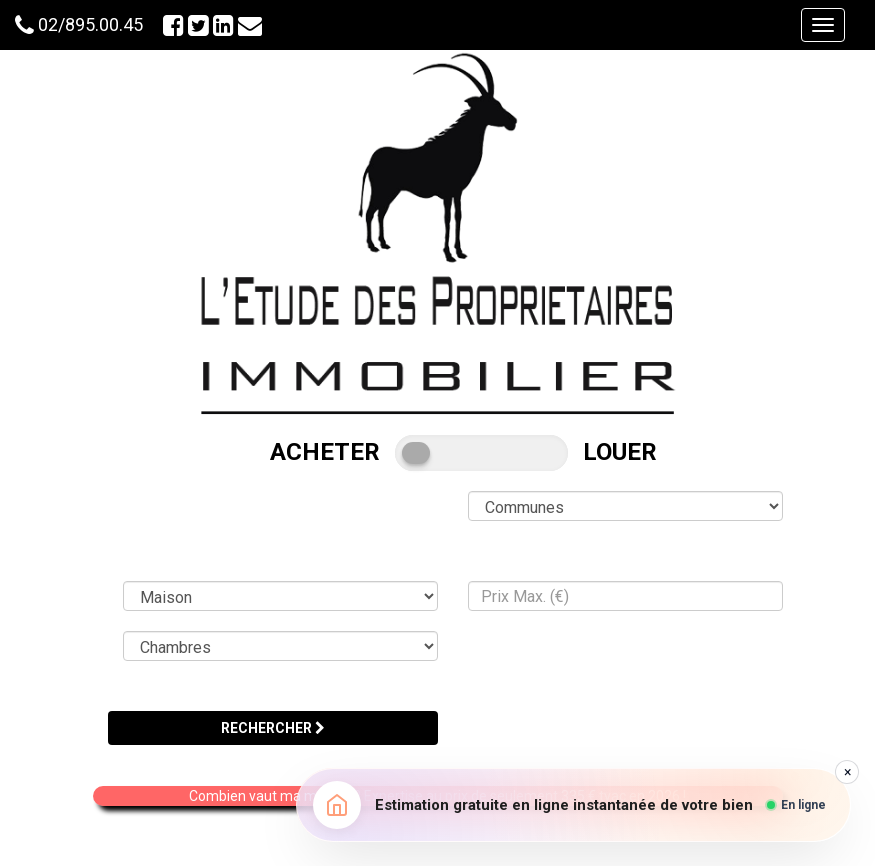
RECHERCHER (273, 728)
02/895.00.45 (90, 24)
